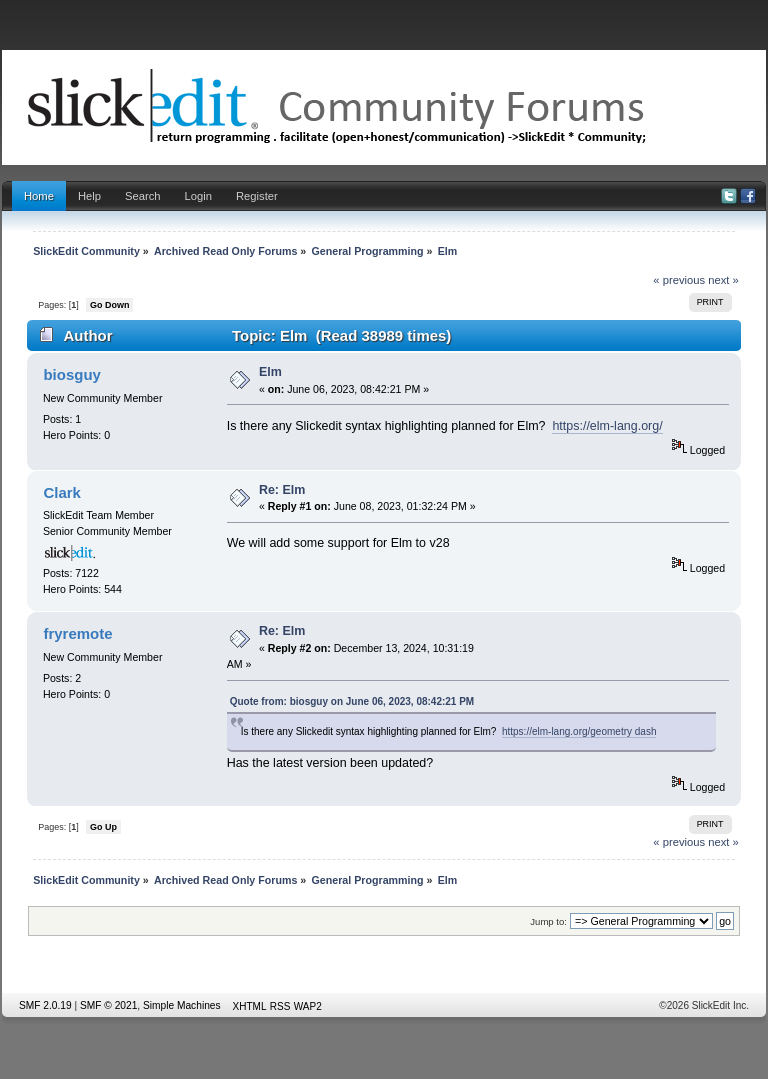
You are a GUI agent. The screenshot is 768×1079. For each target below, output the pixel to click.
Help (89, 196)
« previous (679, 280)
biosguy (71, 374)
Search (143, 196)
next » (723, 280)
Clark (61, 492)
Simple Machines (182, 1005)
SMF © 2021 (108, 1005)
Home (39, 196)
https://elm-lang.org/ (607, 426)
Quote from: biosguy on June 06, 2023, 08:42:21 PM (352, 701)
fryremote (77, 633)
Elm (270, 372)
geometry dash (623, 731)
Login (198, 196)
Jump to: (548, 921)
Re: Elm (282, 490)
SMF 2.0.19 (45, 1005)
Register (257, 196)
